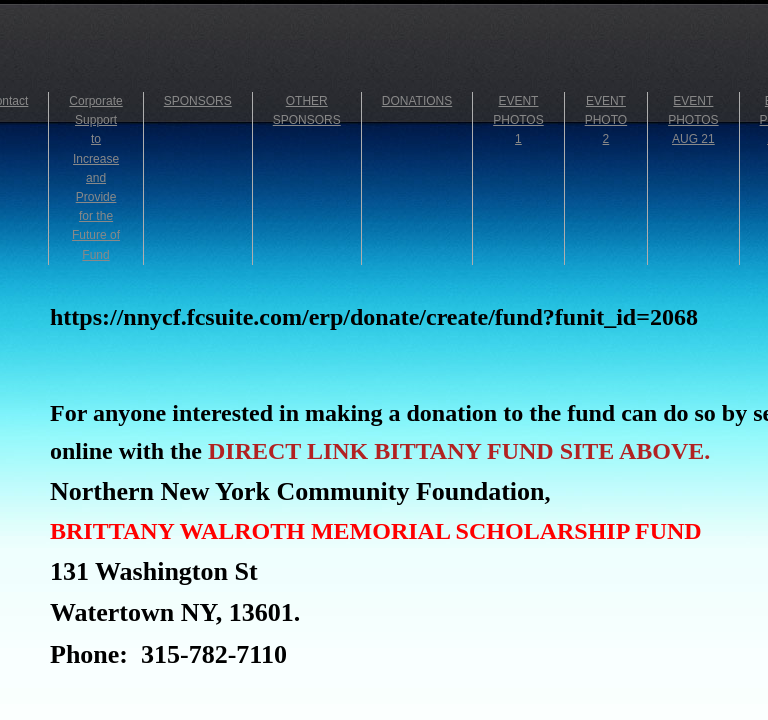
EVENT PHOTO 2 (606, 120)
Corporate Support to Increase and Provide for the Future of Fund (95, 178)
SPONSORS (198, 101)
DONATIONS (417, 101)
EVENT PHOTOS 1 (518, 120)
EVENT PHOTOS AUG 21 (693, 120)
